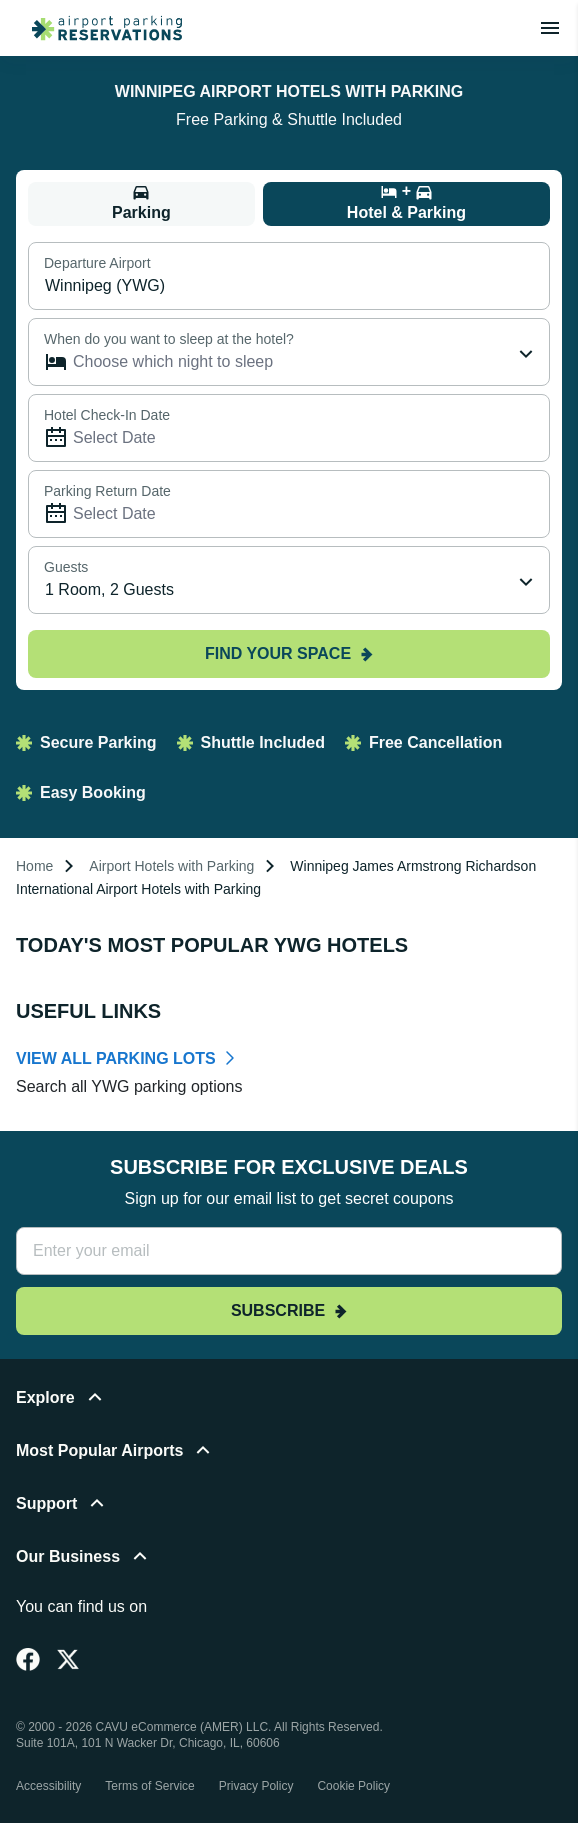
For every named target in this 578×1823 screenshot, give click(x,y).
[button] (289, 1409)
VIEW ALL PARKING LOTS (116, 1058)
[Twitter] (68, 1659)
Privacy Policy (256, 1786)
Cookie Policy (353, 1786)
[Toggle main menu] (550, 28)
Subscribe (289, 1310)
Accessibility (48, 1786)
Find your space (289, 653)
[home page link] (99, 28)
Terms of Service (149, 1786)
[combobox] (289, 580)
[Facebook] (28, 1659)
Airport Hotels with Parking (171, 866)
